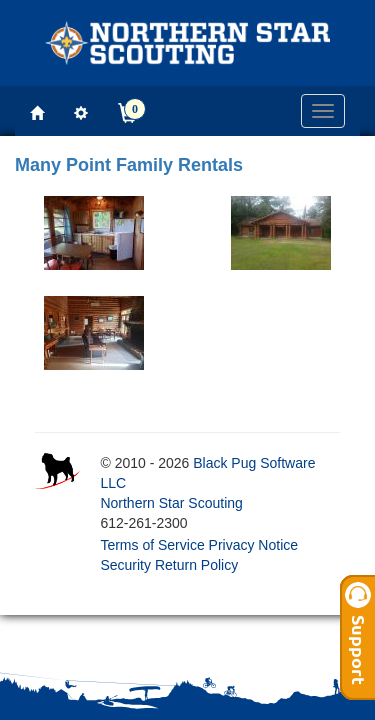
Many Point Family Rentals (129, 165)
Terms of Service (152, 545)
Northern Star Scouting (171, 503)
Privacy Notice (253, 545)
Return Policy (196, 565)
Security (125, 565)
